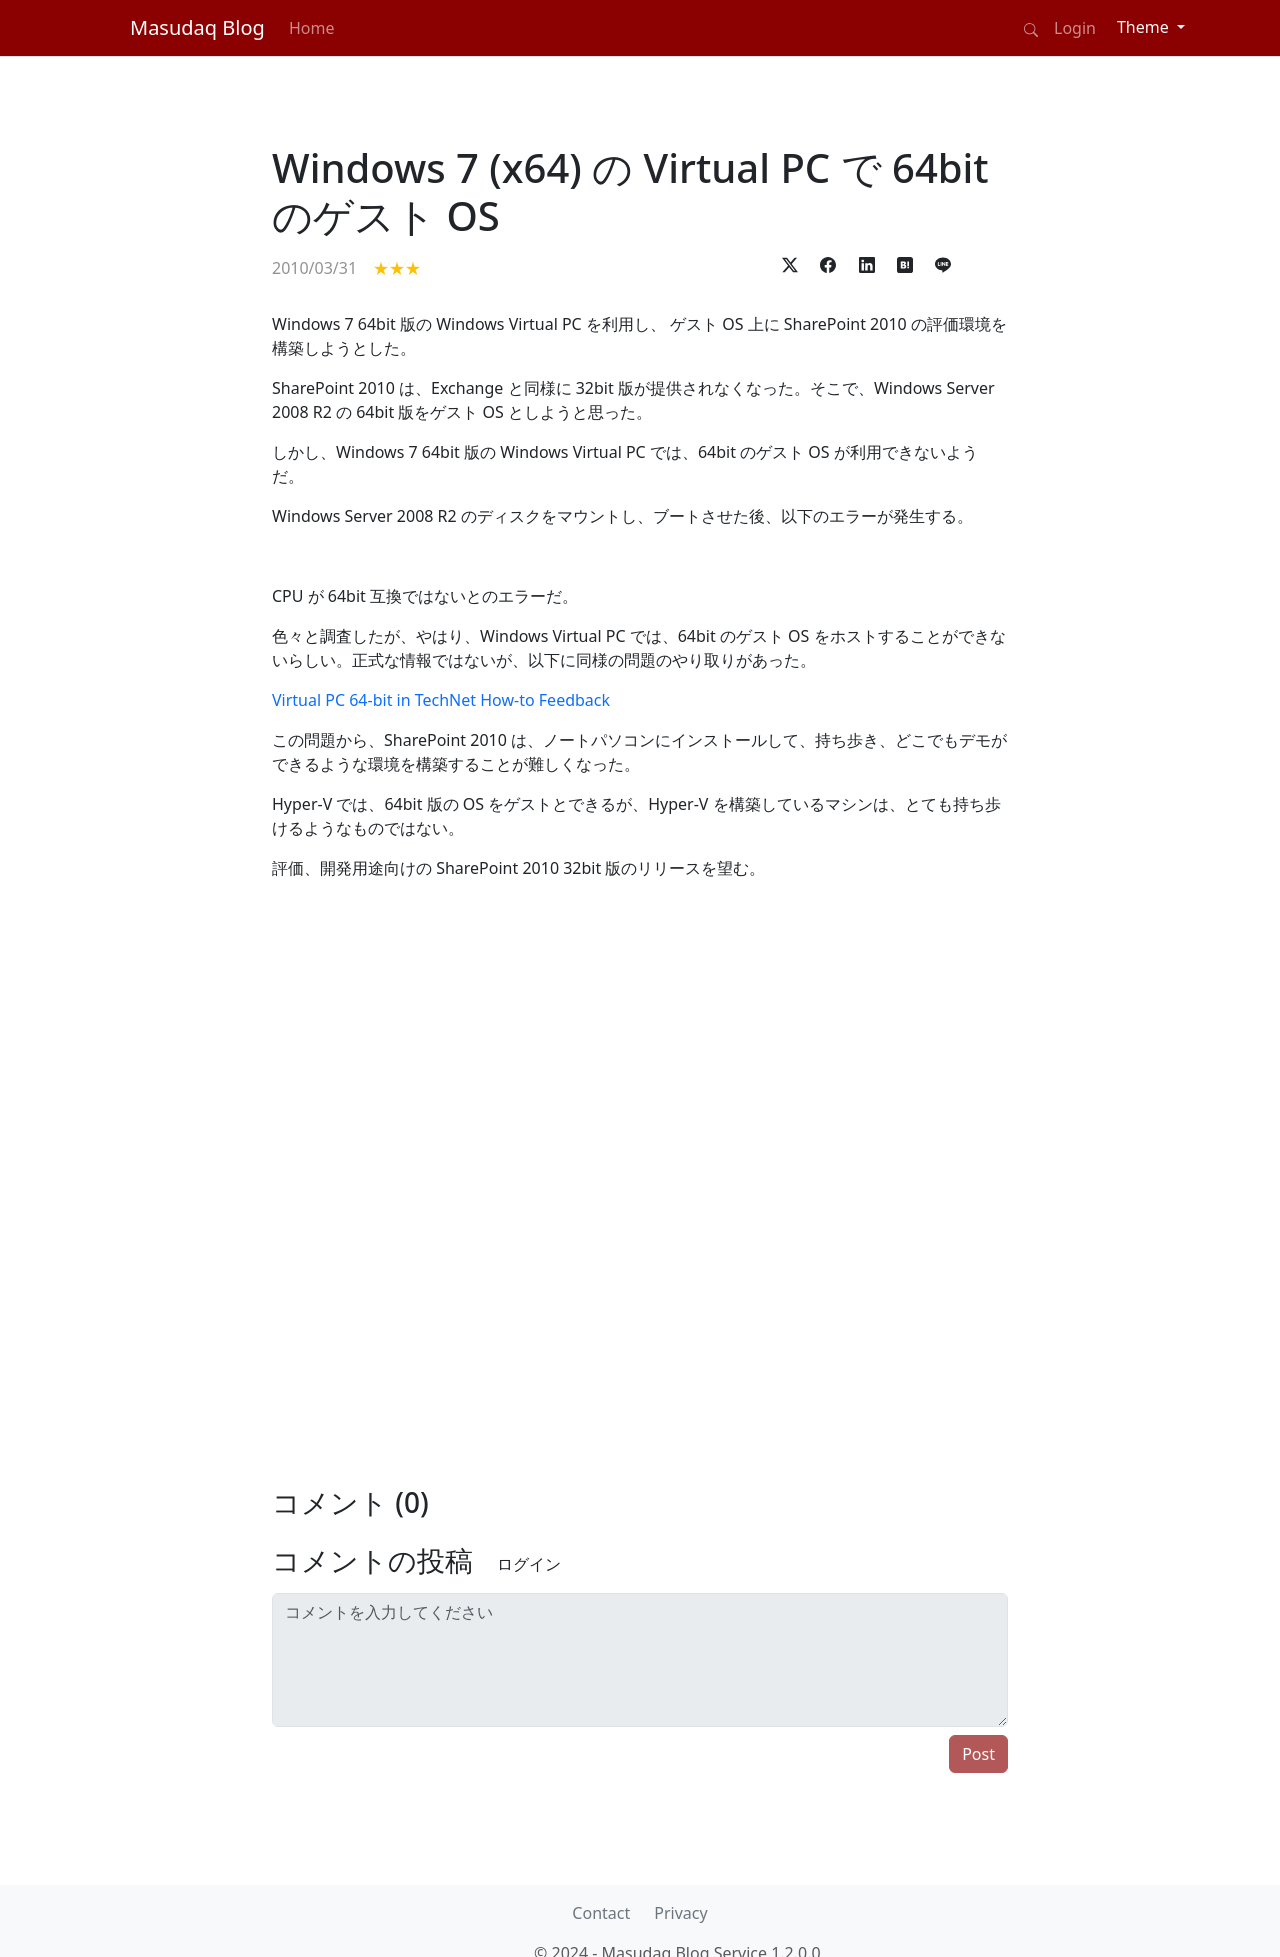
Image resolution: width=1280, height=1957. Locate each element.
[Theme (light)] (1151, 27)
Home (312, 28)
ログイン (529, 1564)
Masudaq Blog (197, 27)
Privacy (680, 1913)
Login (1075, 28)
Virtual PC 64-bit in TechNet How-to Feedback (441, 700)
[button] (790, 263)
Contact (601, 1913)
